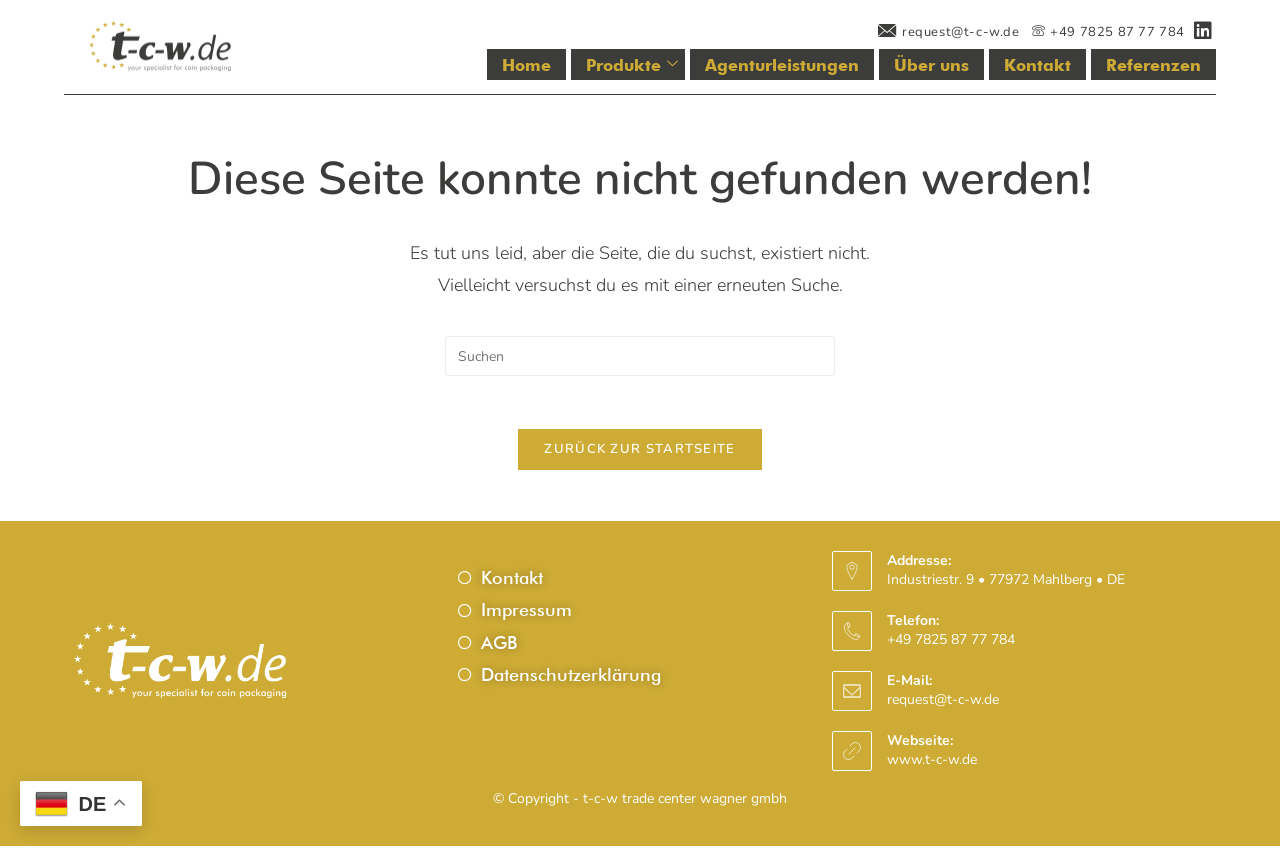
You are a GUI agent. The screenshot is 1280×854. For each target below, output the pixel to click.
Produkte (671, 65)
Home (571, 65)
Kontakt (1050, 65)
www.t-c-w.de (932, 767)
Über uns (950, 65)
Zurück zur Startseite (639, 457)
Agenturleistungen (811, 65)
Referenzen (1158, 65)
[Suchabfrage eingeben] (640, 356)
